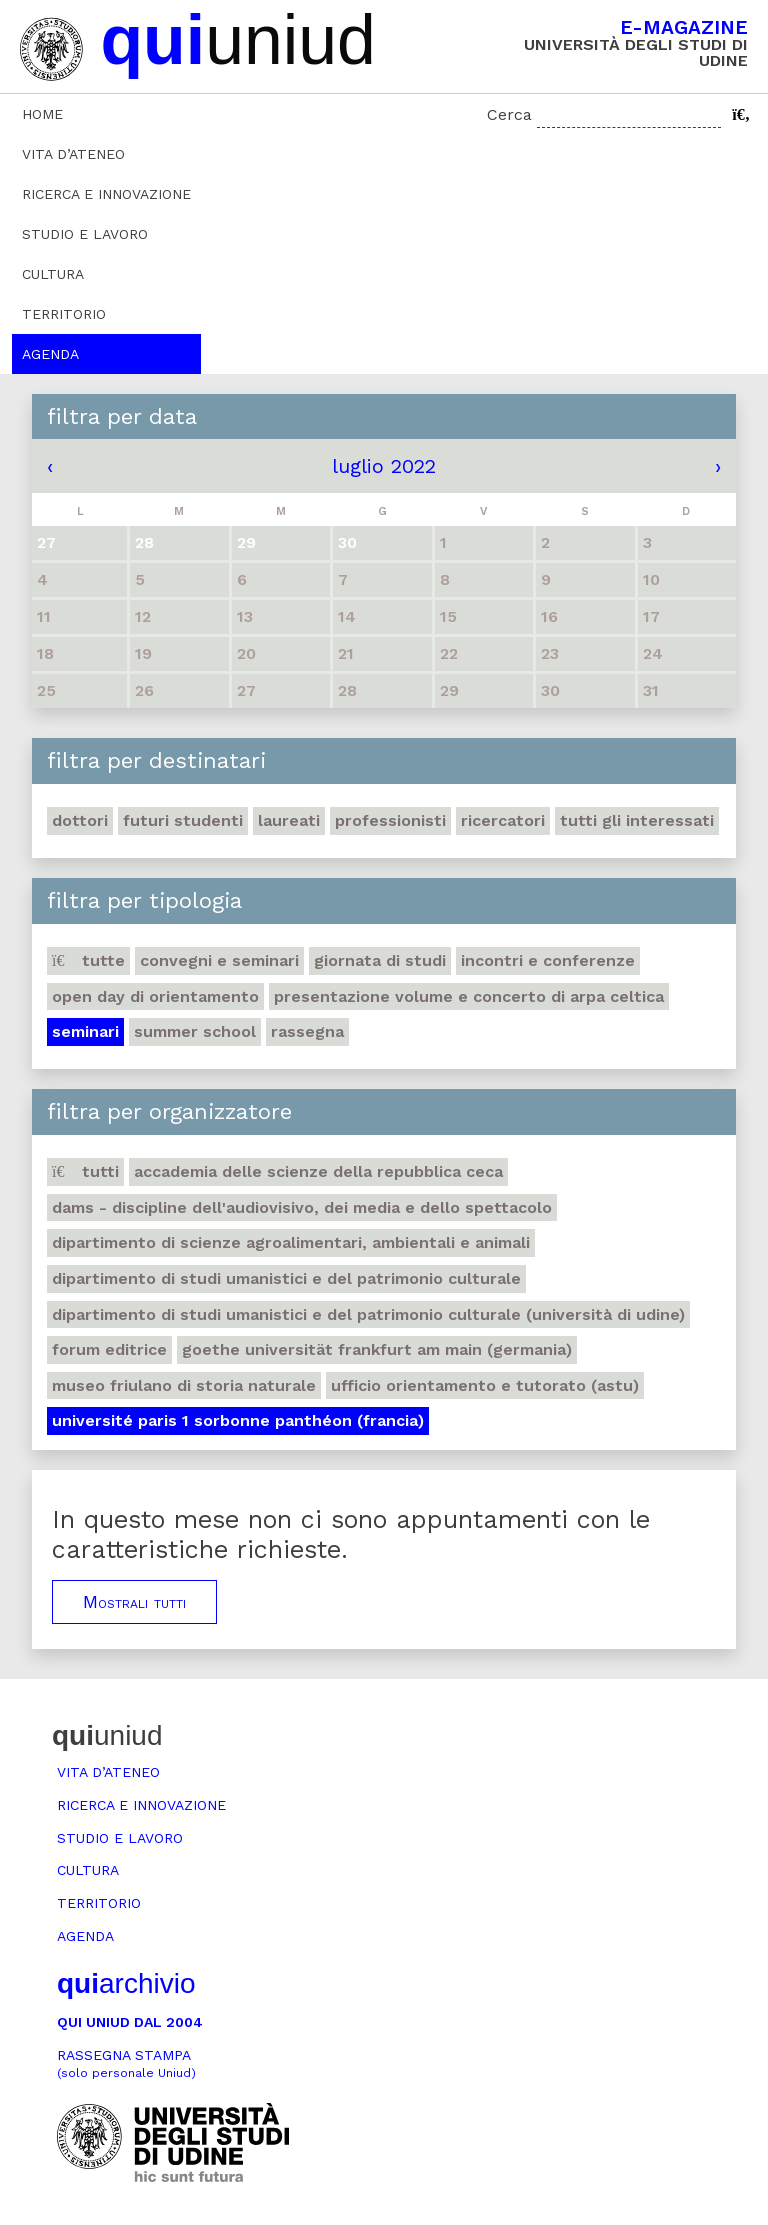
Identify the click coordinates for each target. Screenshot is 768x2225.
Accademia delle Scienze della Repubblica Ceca (318, 1171)
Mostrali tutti (134, 1602)
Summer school (195, 1031)
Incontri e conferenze (548, 960)
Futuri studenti (183, 820)
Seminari (85, 1031)
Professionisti (390, 820)
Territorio (64, 314)
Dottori (80, 820)
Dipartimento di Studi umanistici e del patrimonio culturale (286, 1278)
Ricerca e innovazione (106, 194)
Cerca (509, 114)
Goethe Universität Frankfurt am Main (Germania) (377, 1349)
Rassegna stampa (126, 2063)
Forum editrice (109, 1349)
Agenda (50, 354)
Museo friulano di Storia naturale (184, 1385)
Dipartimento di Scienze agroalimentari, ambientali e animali (291, 1242)
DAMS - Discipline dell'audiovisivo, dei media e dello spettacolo (302, 1207)
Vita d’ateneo (73, 154)
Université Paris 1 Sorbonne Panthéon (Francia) (238, 1420)
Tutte (88, 960)
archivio (126, 1983)
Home (42, 114)
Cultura (53, 274)
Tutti (85, 1171)
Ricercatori (503, 820)
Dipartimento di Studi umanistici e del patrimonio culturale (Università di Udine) (368, 1314)
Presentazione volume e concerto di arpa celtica (469, 996)
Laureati (289, 820)
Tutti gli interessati (637, 820)
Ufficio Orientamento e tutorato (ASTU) (485, 1385)
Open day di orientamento (155, 996)
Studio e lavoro (85, 234)
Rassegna (307, 1031)
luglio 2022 (384, 466)
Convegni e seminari (219, 960)
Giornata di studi (380, 960)
